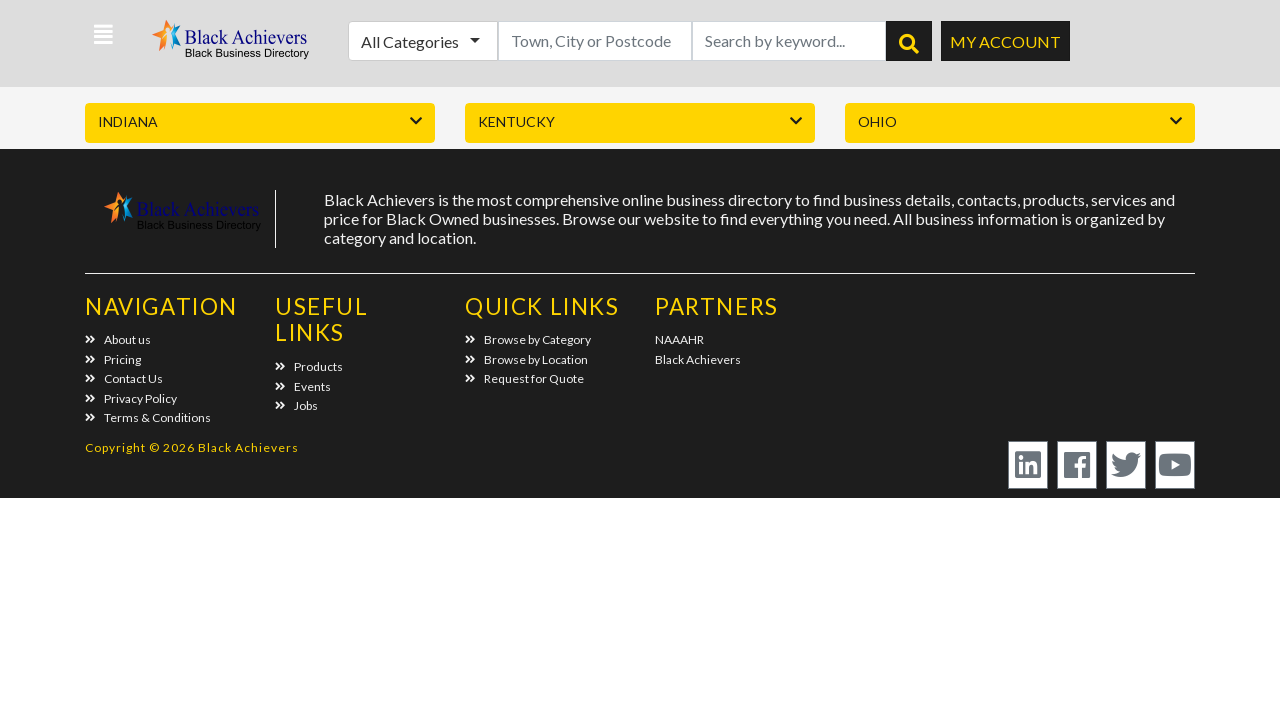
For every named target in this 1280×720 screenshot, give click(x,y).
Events (303, 386)
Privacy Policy (131, 398)
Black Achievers (698, 359)
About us (118, 339)
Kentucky (516, 121)
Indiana (128, 121)
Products (309, 366)
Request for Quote (524, 378)
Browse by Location (526, 359)
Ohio (877, 121)
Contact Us (124, 378)
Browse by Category (528, 339)
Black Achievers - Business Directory (233, 45)
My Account (1005, 41)
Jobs (296, 405)
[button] (103, 35)
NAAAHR (679, 339)
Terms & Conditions (148, 417)
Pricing (113, 359)
